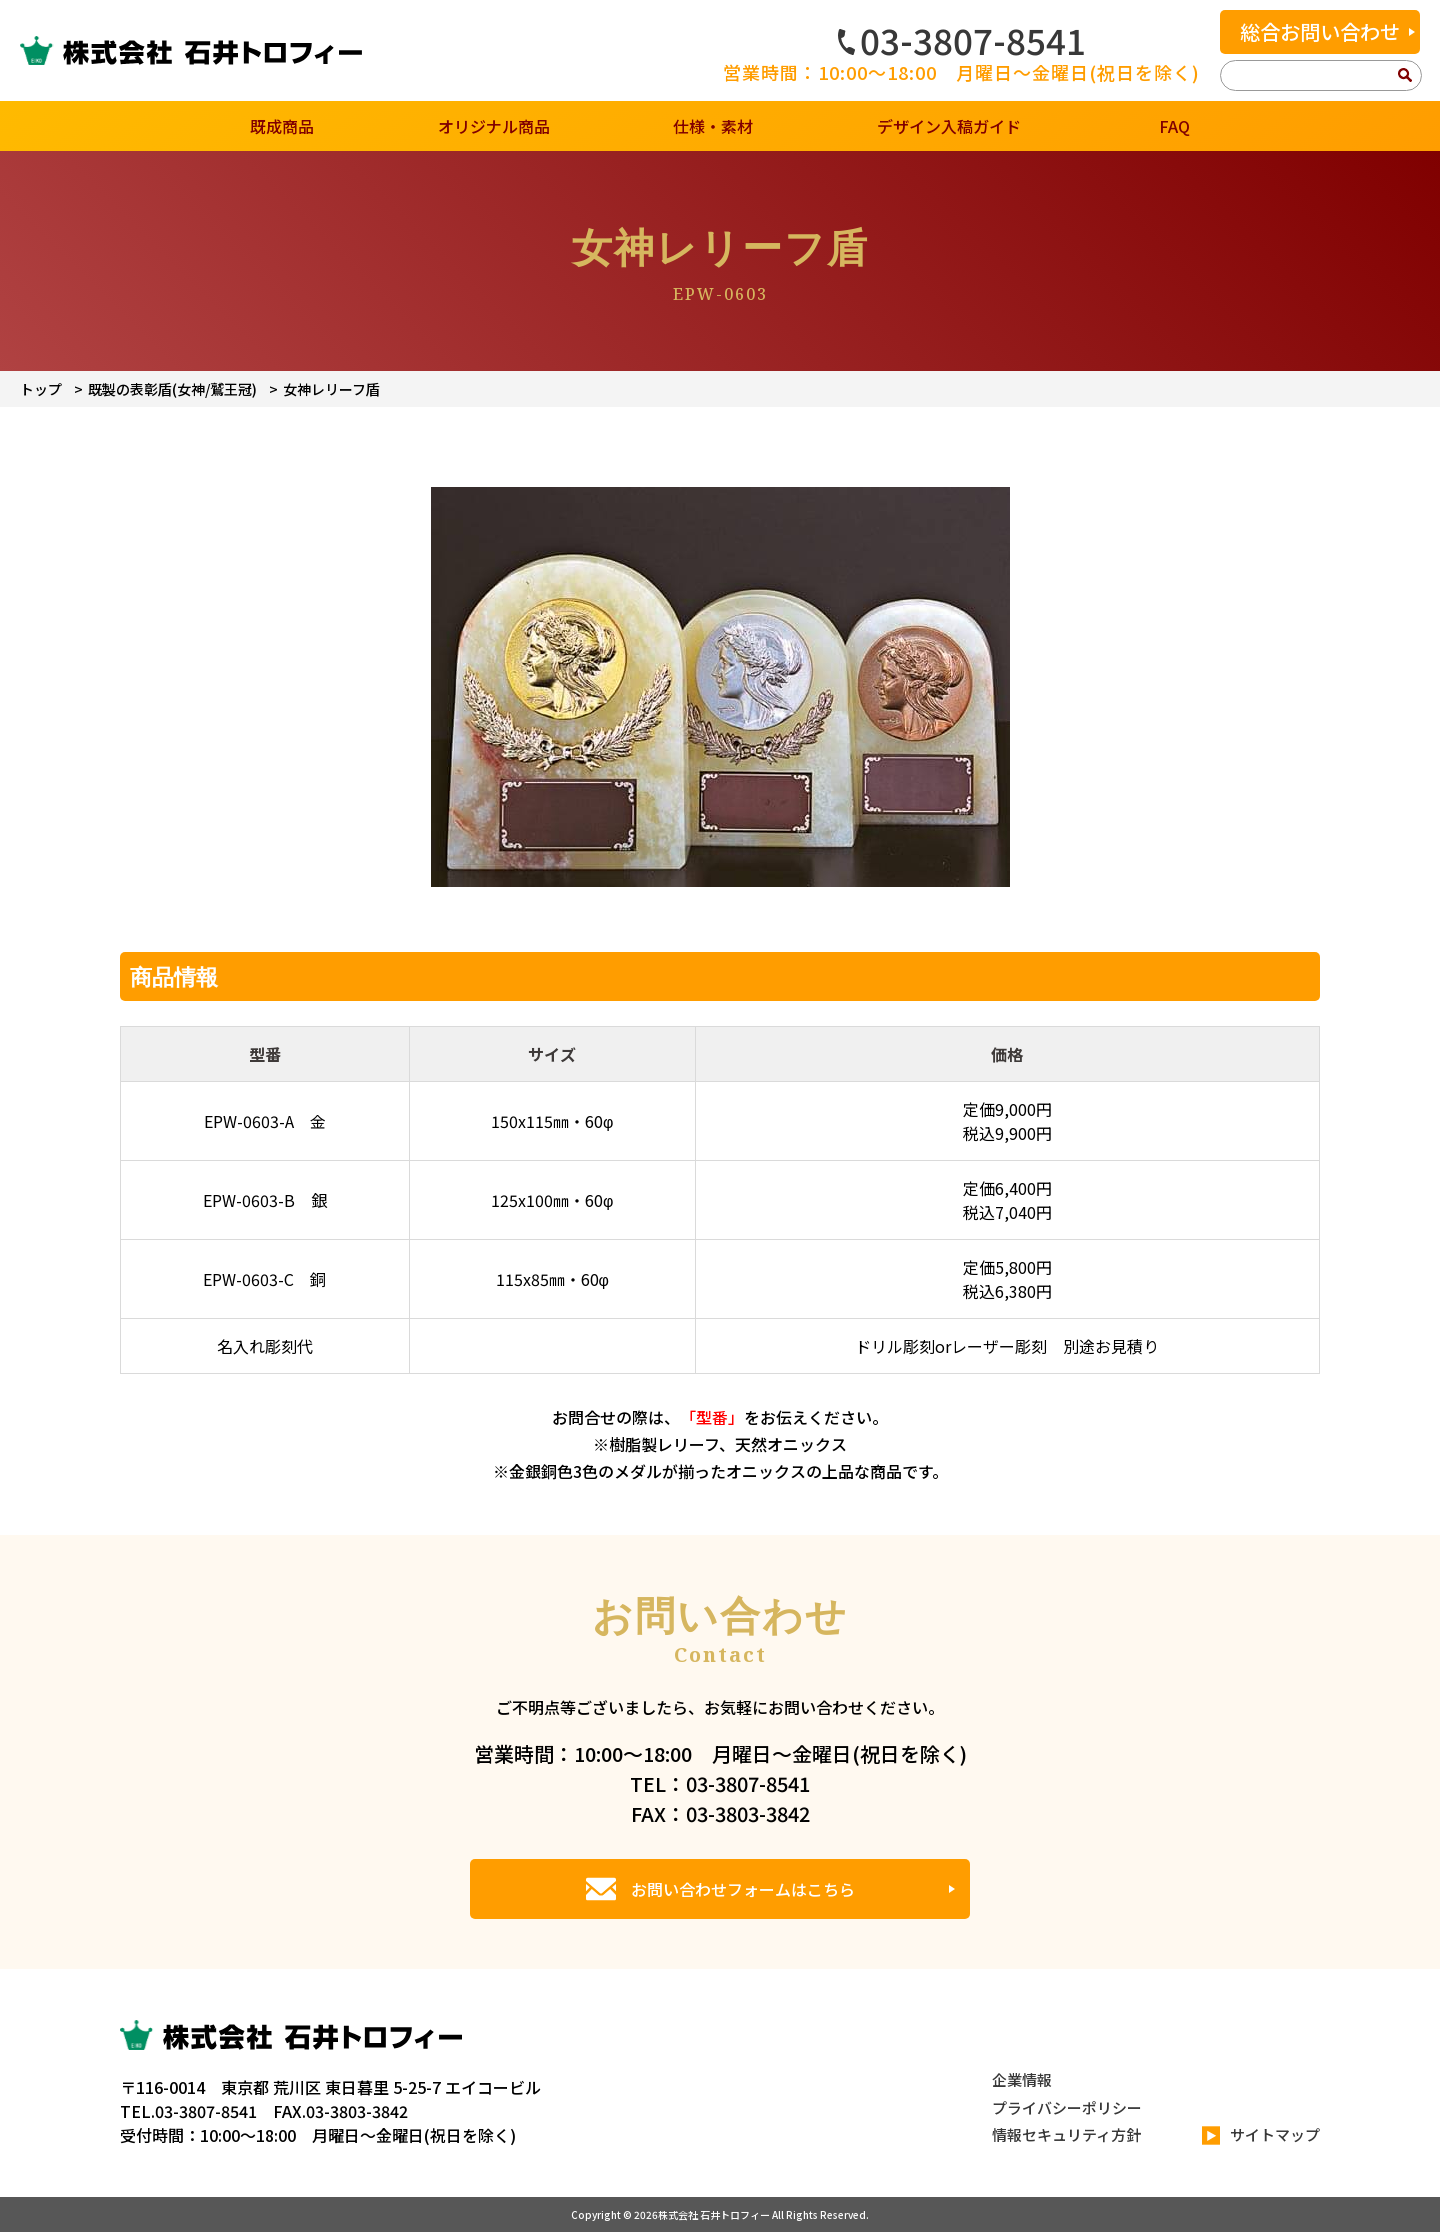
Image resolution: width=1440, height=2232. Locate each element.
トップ (41, 389)
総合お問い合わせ (1320, 31)
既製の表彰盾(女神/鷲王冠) (172, 389)
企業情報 (1022, 2079)
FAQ (1174, 126)
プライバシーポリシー (1067, 2107)
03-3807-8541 (962, 40)
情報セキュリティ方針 (1066, 2134)
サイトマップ (1261, 2135)
